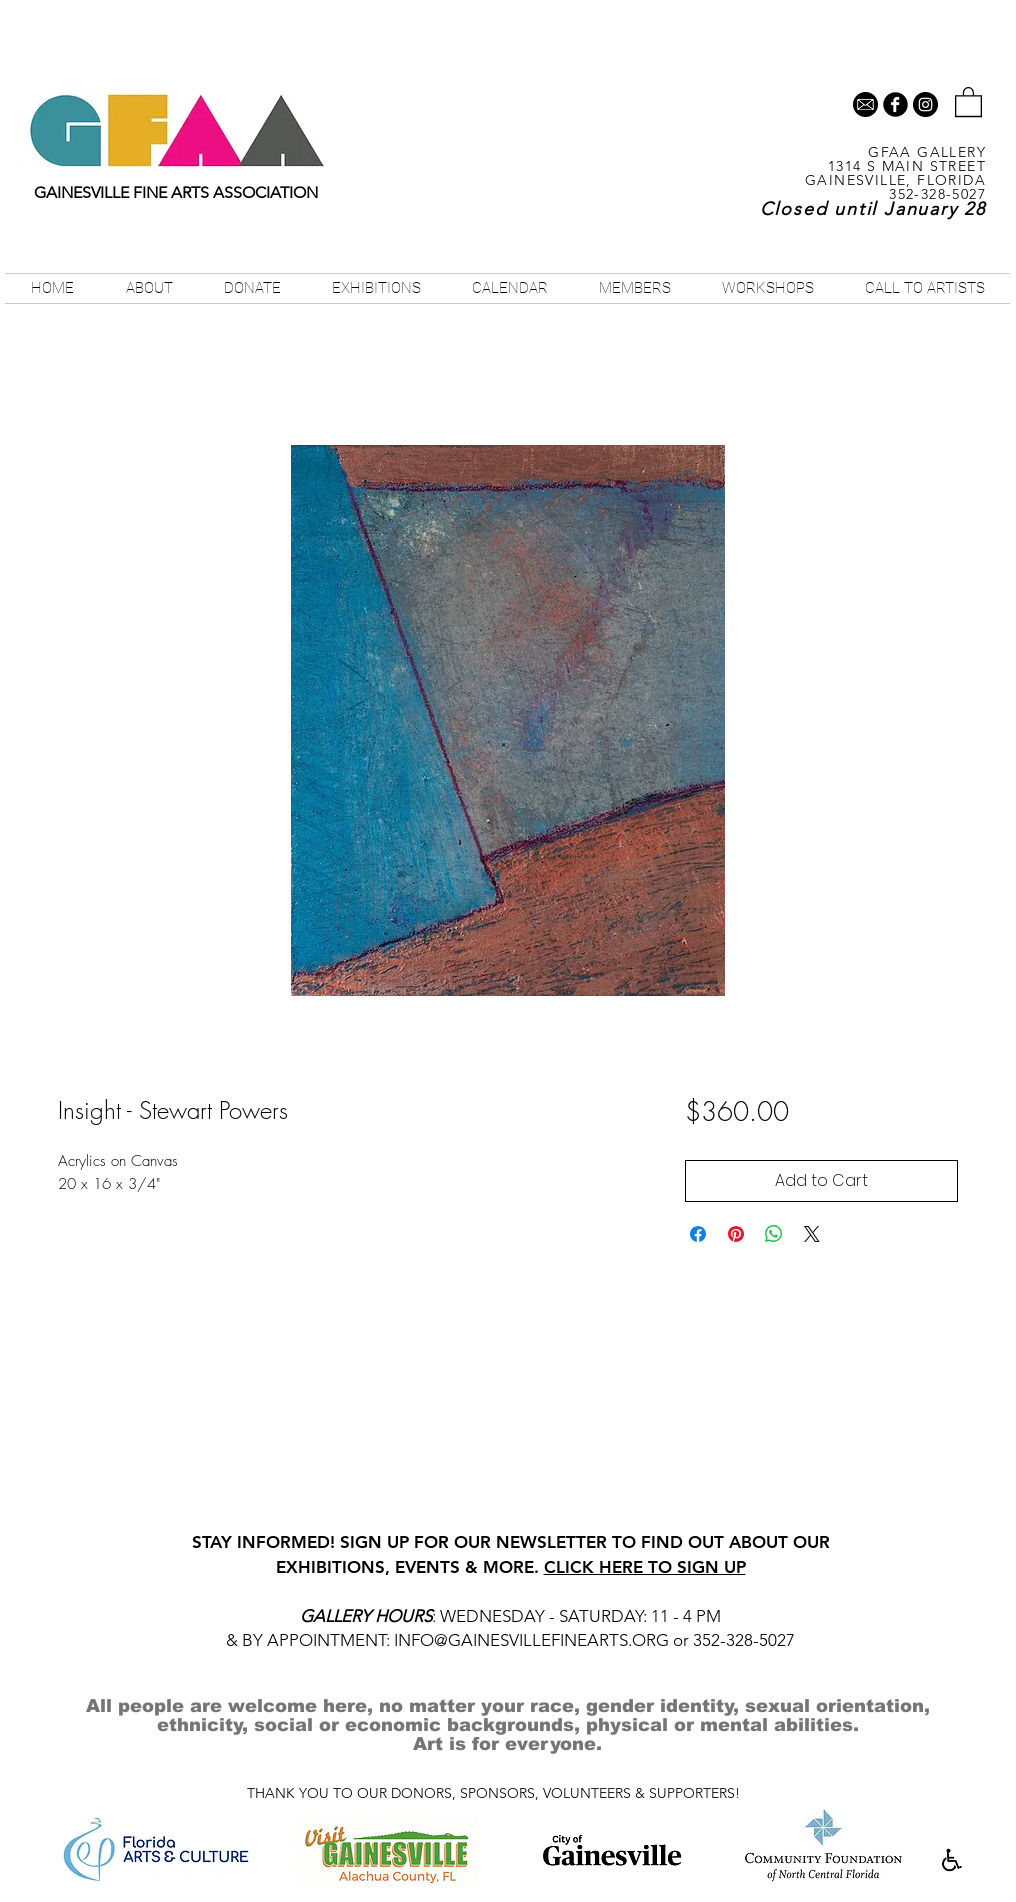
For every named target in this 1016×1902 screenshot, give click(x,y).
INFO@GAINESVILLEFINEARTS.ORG (531, 1640)
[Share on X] (812, 1234)
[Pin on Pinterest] (736, 1234)
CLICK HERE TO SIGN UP (645, 1567)
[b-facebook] (895, 104)
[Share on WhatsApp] (774, 1234)
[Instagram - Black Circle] (925, 104)
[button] (968, 101)
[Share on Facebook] (698, 1234)
